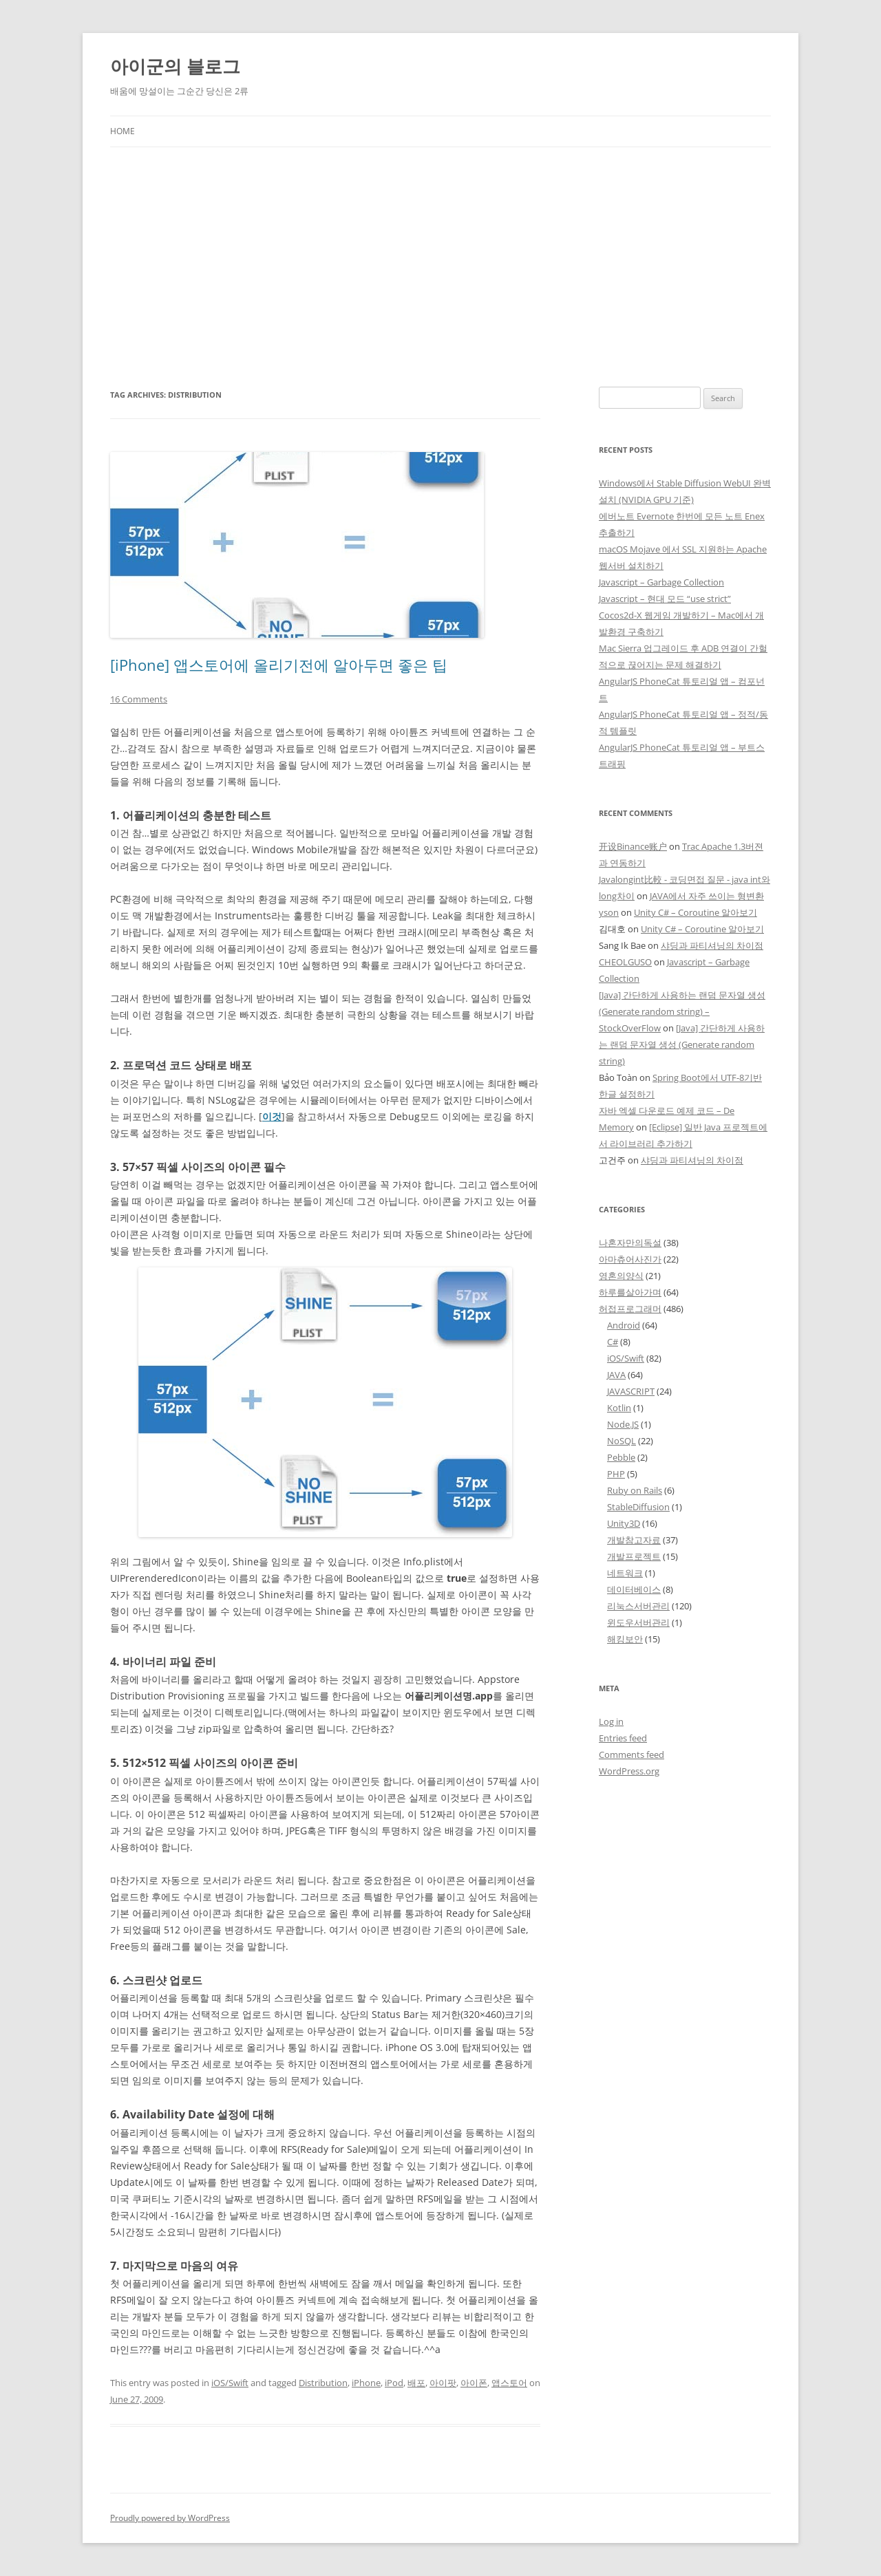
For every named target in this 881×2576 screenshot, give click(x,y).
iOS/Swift (229, 2382)
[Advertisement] (440, 250)
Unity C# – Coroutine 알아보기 (695, 912)
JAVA (616, 1374)
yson (609, 912)
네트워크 (625, 1573)
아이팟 (442, 2382)
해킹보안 (625, 1639)
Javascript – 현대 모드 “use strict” (665, 598)
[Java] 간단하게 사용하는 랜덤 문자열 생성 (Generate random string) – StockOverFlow (682, 1011)
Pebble (621, 1457)
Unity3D (623, 1523)
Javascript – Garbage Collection (661, 582)
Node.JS (623, 1424)
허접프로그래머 (630, 1308)
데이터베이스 (634, 1589)
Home (122, 131)
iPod (394, 2382)
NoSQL (621, 1441)
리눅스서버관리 (638, 1606)
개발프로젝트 (634, 1556)
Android (623, 1325)
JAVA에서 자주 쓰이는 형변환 (707, 896)
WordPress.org (629, 1771)
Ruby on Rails (634, 1490)
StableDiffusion (638, 1507)
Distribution (323, 2382)
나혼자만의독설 (630, 1242)
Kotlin (619, 1408)
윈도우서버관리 (638, 1622)
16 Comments (138, 699)
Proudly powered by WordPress (170, 2518)
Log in (611, 1721)
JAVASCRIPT (631, 1391)
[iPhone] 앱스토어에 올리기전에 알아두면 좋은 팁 (278, 664)
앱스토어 (509, 2382)
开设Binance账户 (633, 846)
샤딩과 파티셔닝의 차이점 (712, 945)
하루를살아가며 (630, 1292)
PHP (616, 1474)
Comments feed (631, 1754)
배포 (416, 2382)
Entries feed (623, 1738)
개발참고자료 (634, 1540)
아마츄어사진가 (630, 1259)
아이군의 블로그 (175, 66)
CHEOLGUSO (625, 962)
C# (612, 1341)
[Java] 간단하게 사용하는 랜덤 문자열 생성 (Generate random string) (682, 1044)
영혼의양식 (621, 1275)
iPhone (366, 2382)
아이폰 (473, 2382)
